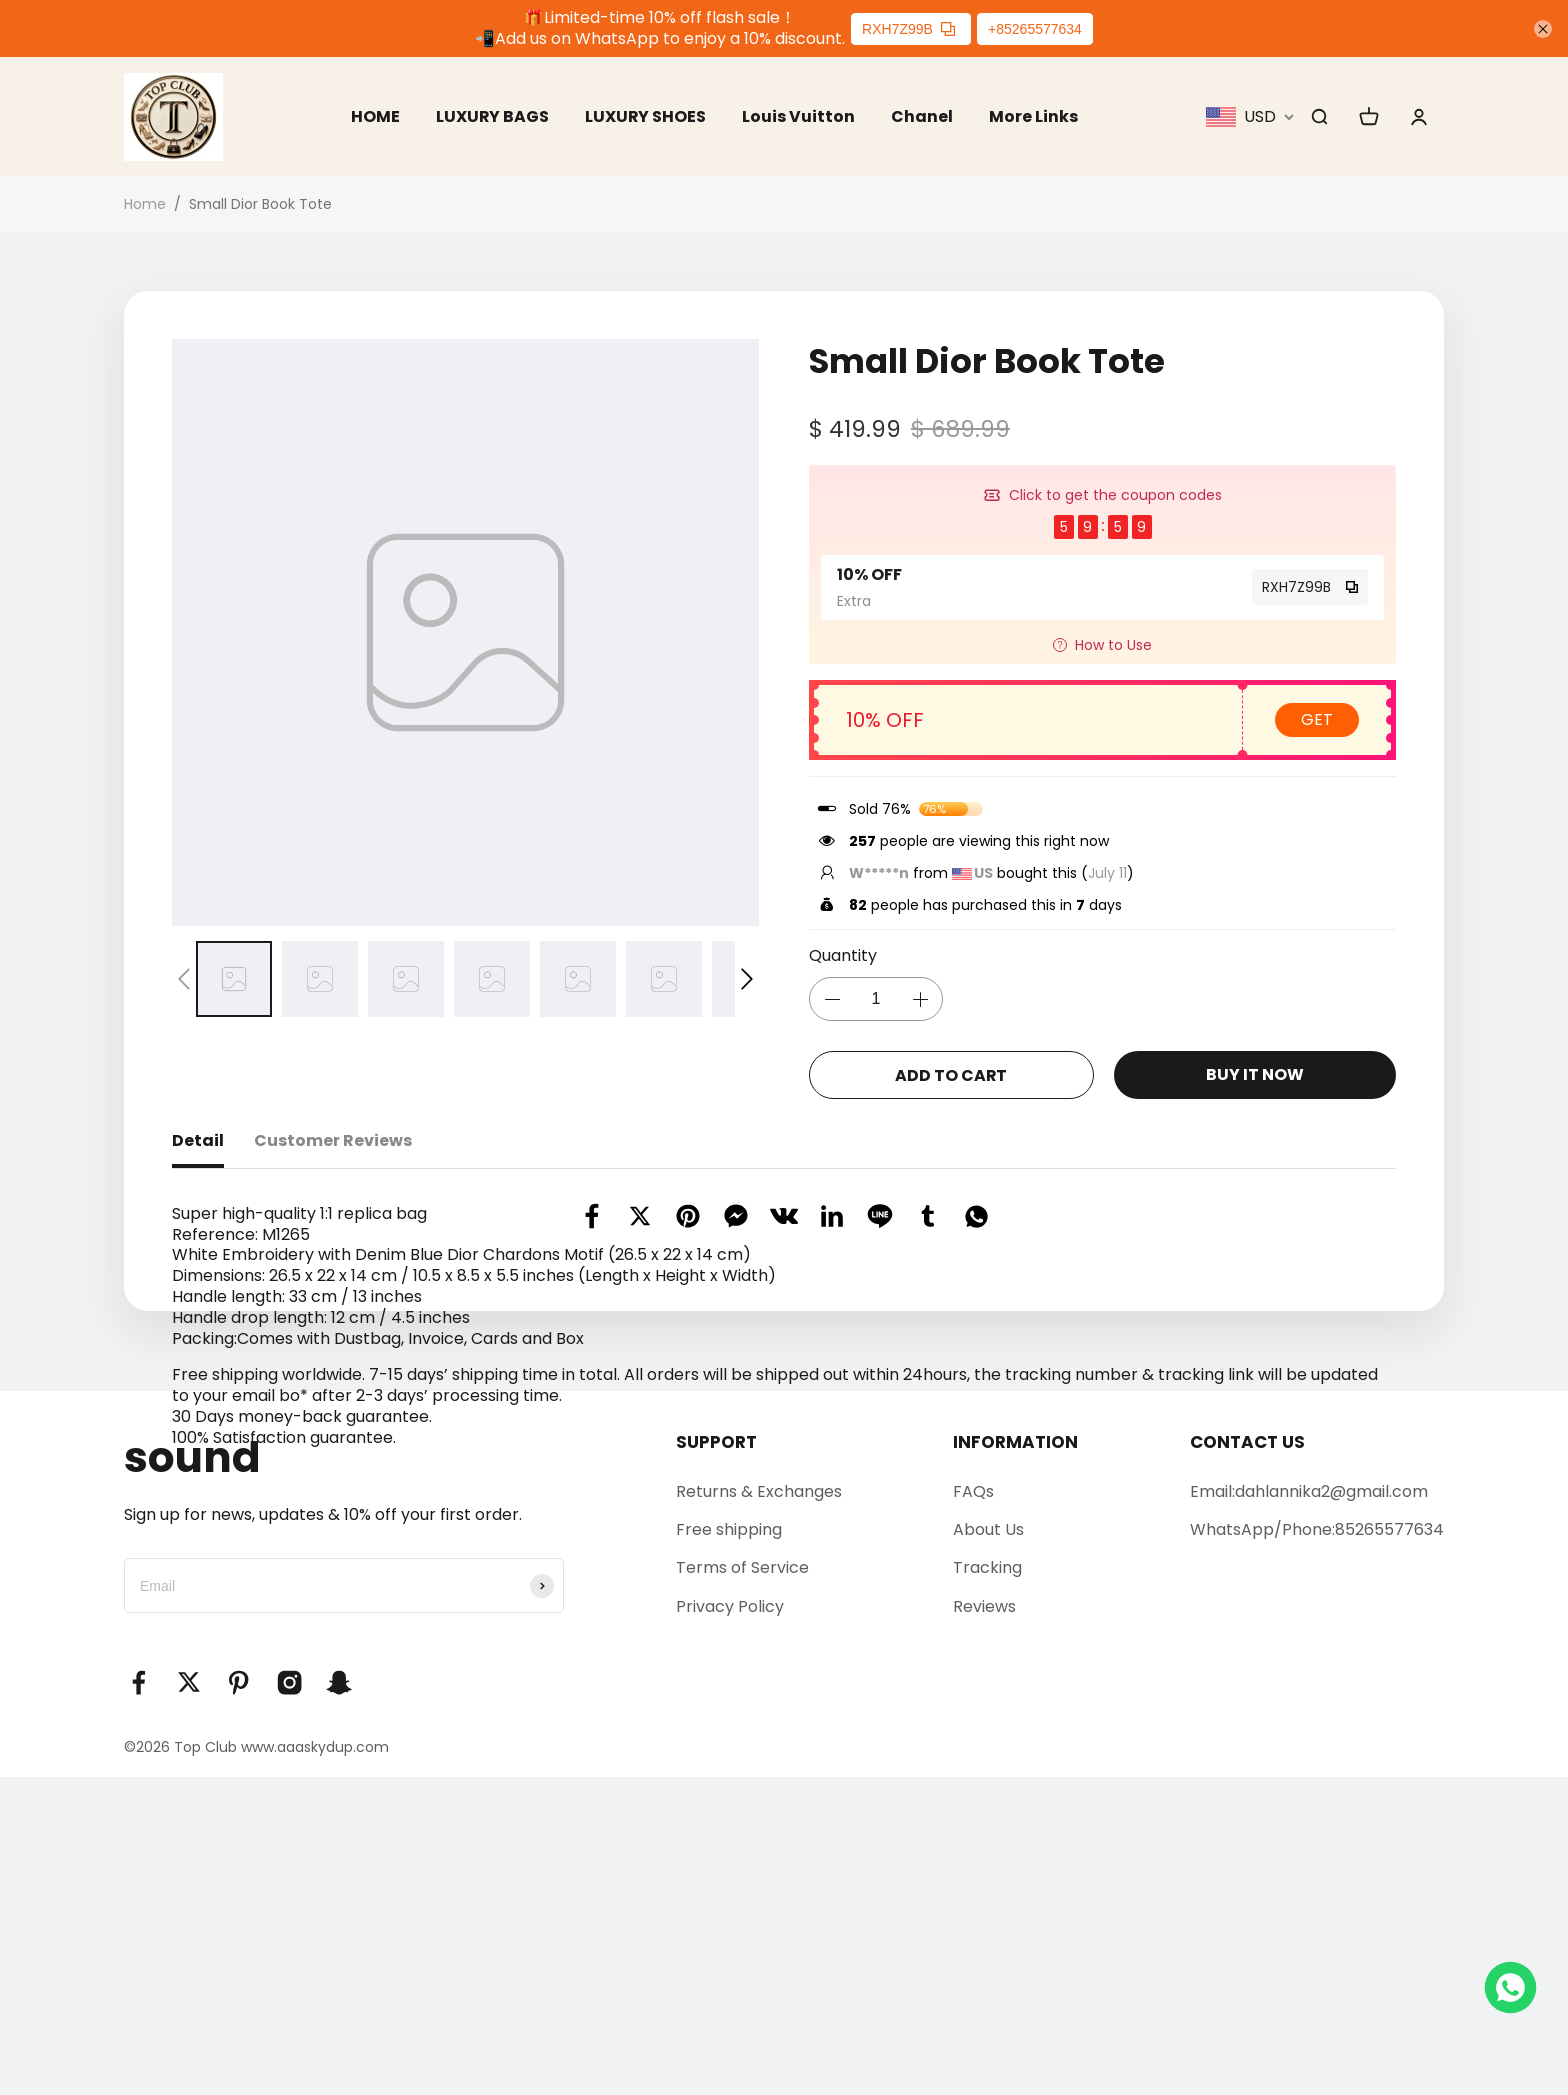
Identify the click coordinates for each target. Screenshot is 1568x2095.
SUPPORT (716, 1759)
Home (145, 205)
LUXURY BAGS (492, 116)
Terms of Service (742, 1885)
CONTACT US (1247, 1759)
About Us (988, 1846)
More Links (1034, 116)
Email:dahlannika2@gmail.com (1309, 1808)
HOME (374, 116)
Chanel (923, 116)
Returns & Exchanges (759, 1808)
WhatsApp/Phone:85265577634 (1317, 1846)
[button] (184, 980)
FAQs (973, 1808)
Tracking (987, 1885)
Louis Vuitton (799, 116)
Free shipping (729, 1846)
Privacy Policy (730, 1923)
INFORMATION (1015, 1759)
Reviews (984, 1923)
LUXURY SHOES (646, 116)
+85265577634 (1035, 29)
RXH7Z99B (908, 29)
